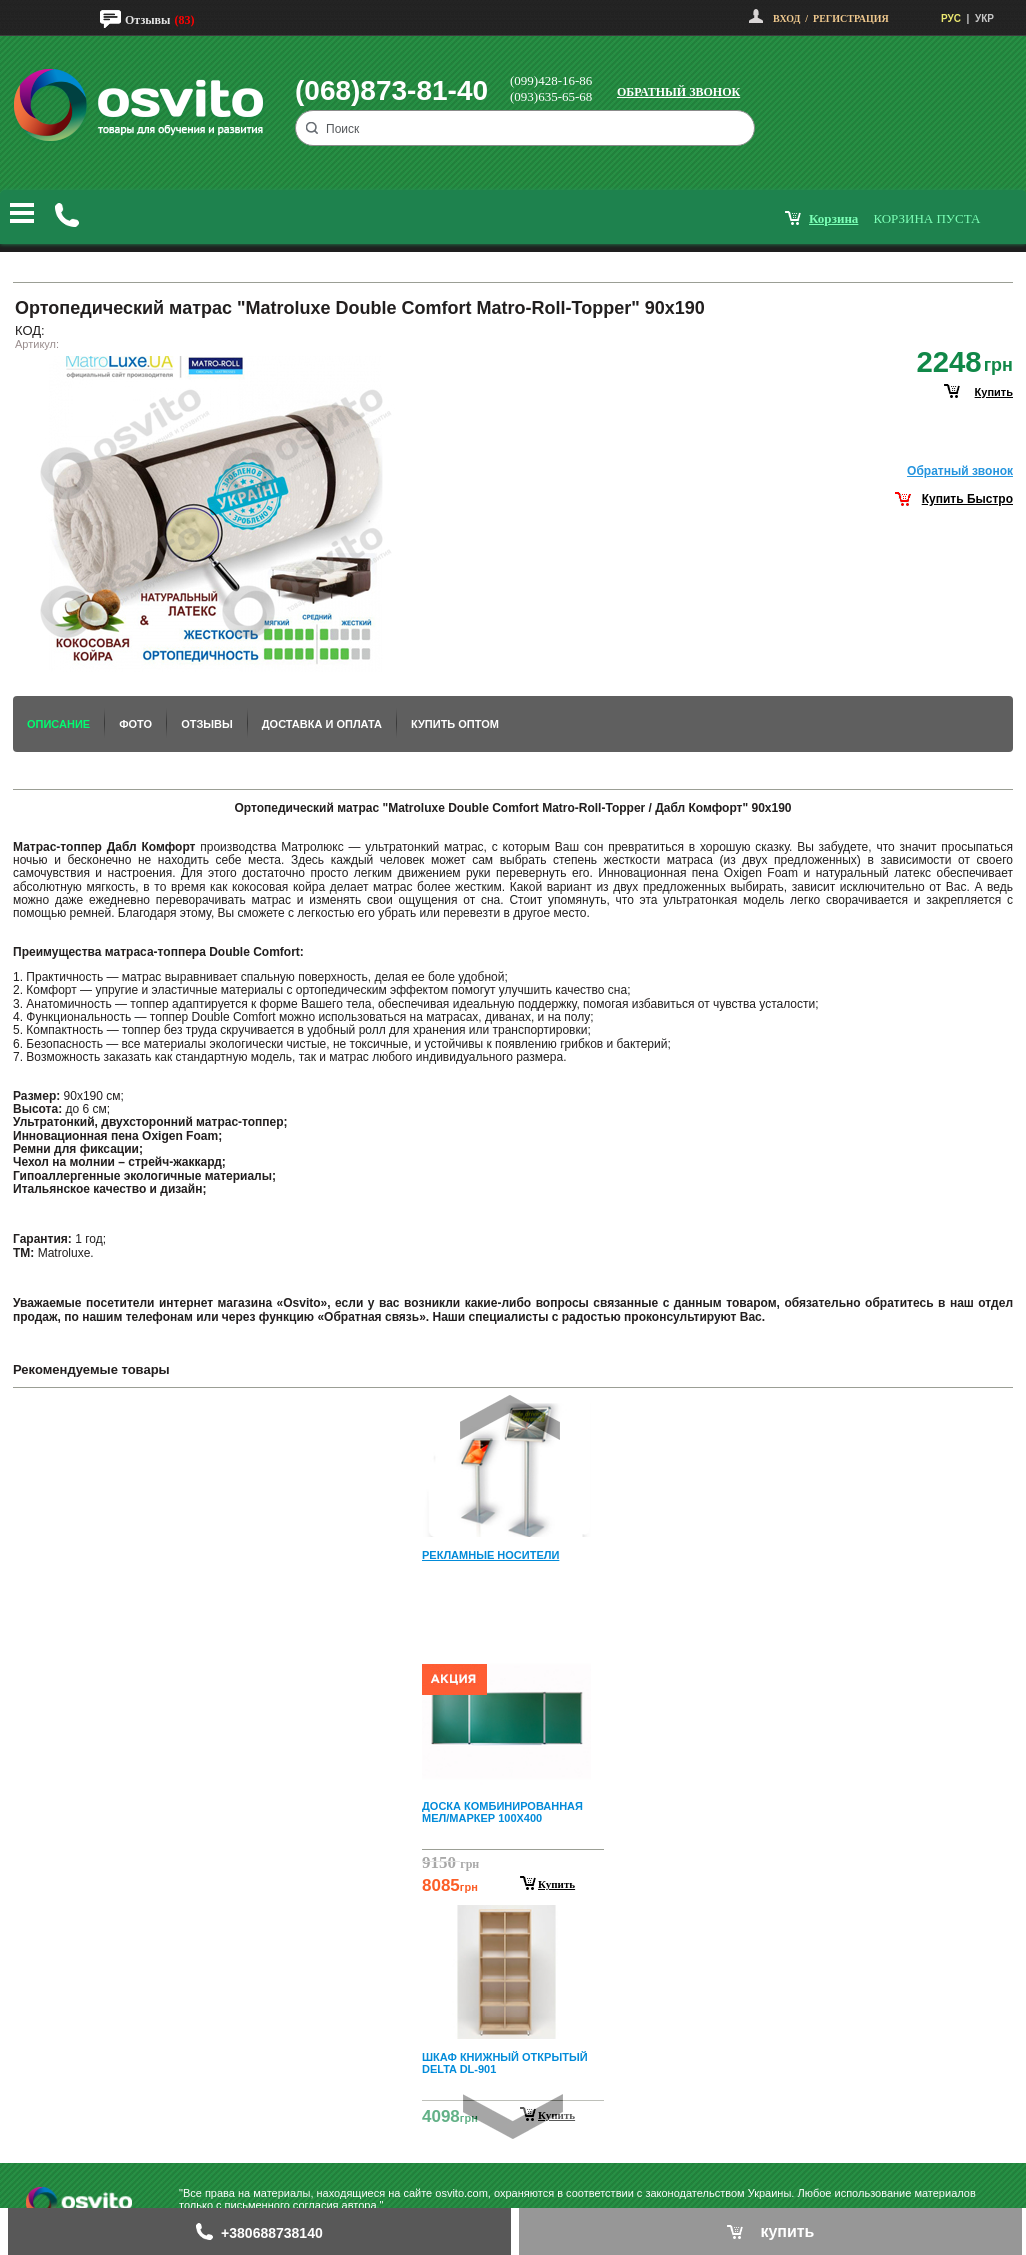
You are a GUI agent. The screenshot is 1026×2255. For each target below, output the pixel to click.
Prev (510, 1417)
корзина (833, 218)
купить (994, 392)
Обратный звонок (678, 92)
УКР (984, 18)
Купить (556, 1884)
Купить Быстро (967, 499)
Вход (786, 18)
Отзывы (147, 20)
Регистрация (851, 18)
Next (513, 2116)
